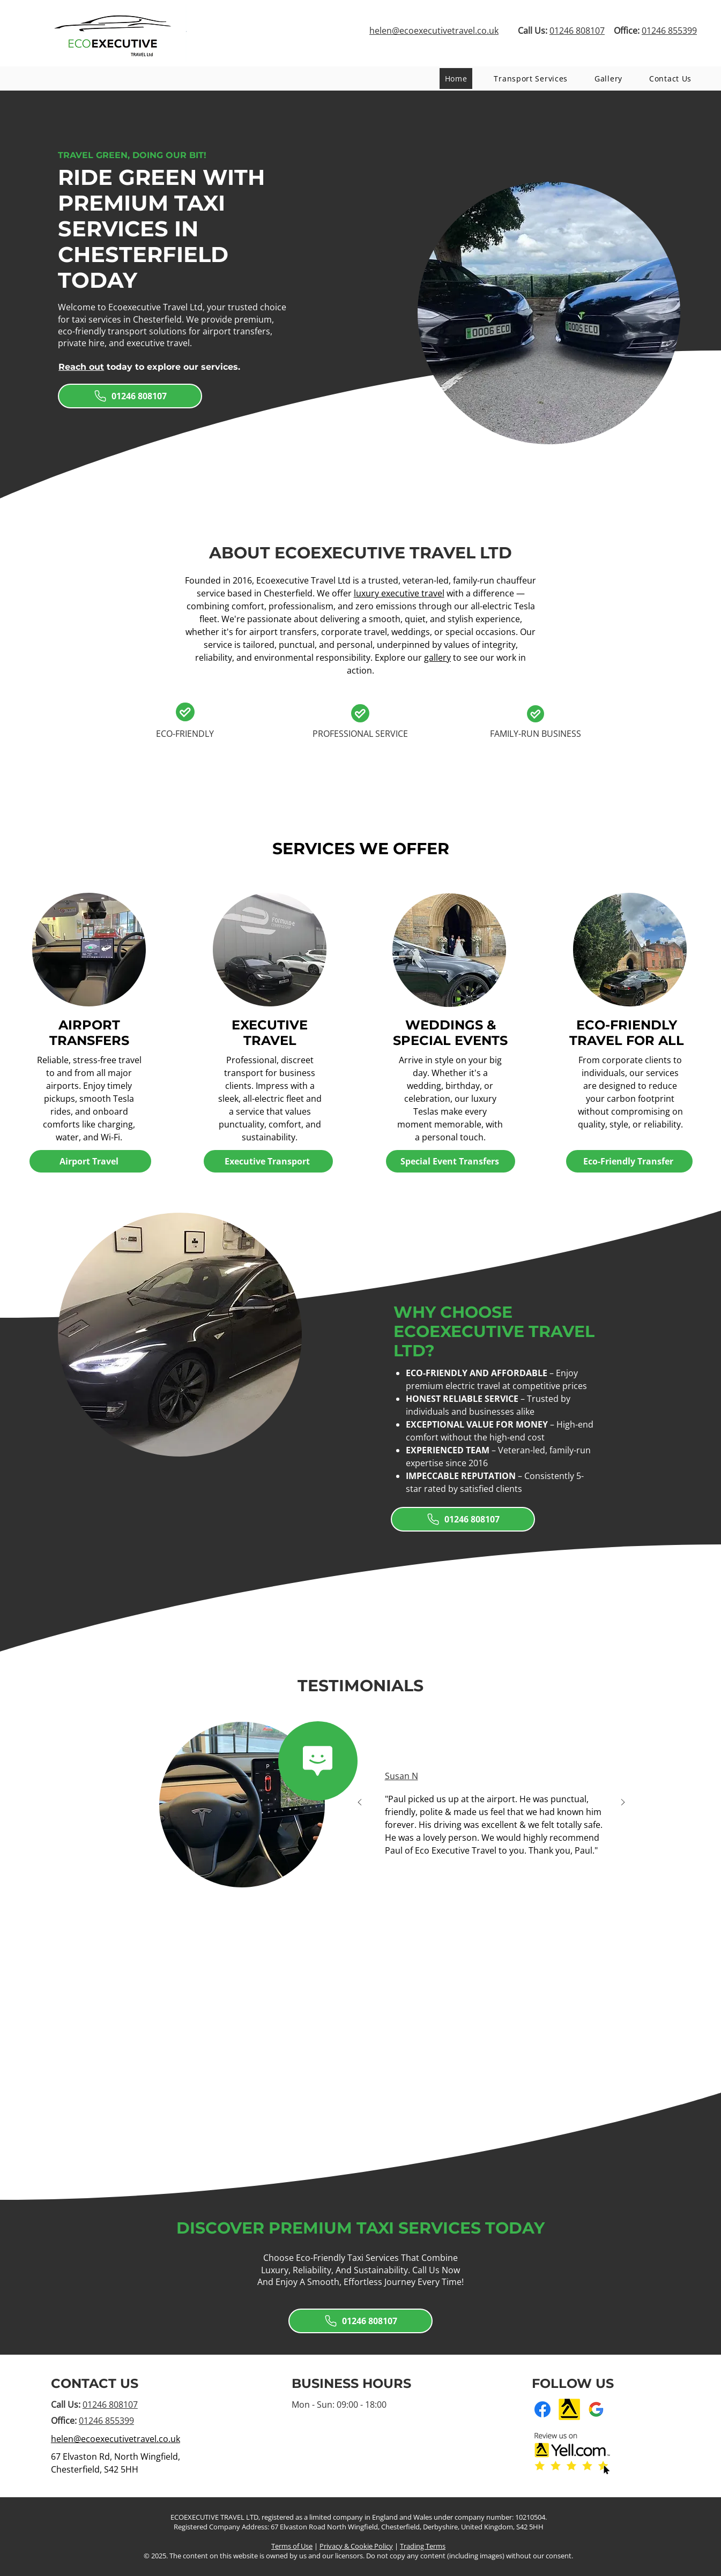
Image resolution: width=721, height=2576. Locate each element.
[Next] (623, 1803)
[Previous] (359, 1803)
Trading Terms (422, 2546)
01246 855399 (106, 2420)
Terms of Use (292, 2546)
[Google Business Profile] (596, 2409)
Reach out (81, 367)
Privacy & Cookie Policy (356, 2546)
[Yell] (569, 2409)
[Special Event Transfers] (450, 1161)
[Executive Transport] (268, 1161)
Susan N (401, 1776)
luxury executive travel (399, 593)
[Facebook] (542, 2409)
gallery (437, 657)
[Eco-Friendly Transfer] (629, 1161)
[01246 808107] (130, 396)
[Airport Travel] (90, 1161)
